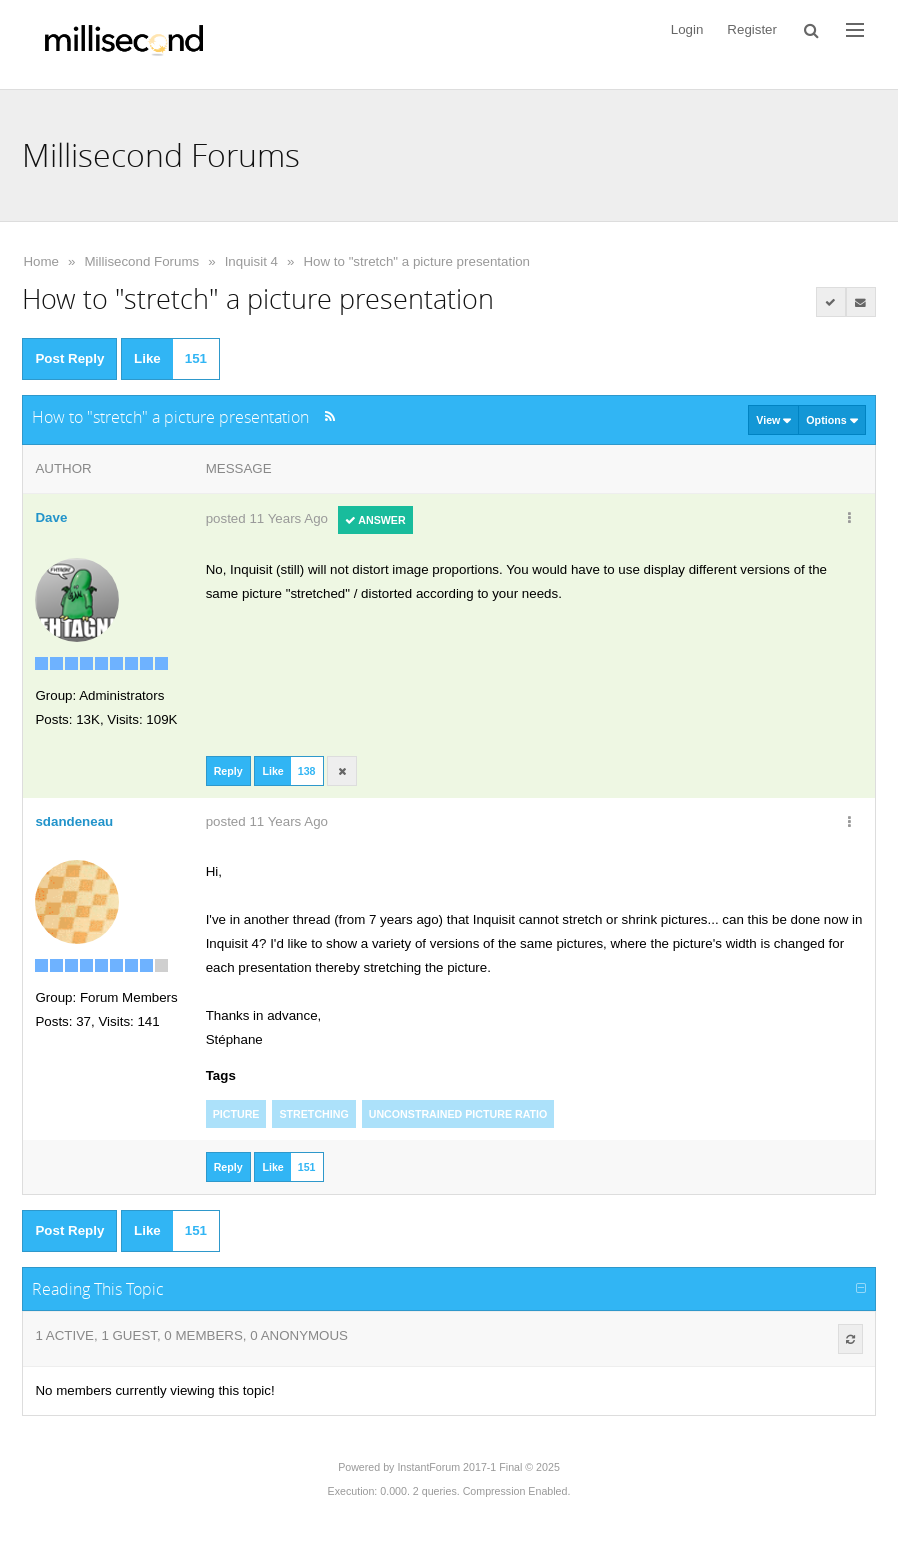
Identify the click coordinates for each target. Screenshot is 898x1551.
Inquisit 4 (251, 261)
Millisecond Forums (141, 261)
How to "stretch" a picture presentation (416, 261)
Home (41, 261)
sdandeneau (74, 821)
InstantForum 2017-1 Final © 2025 (478, 1467)
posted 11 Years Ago (267, 518)
